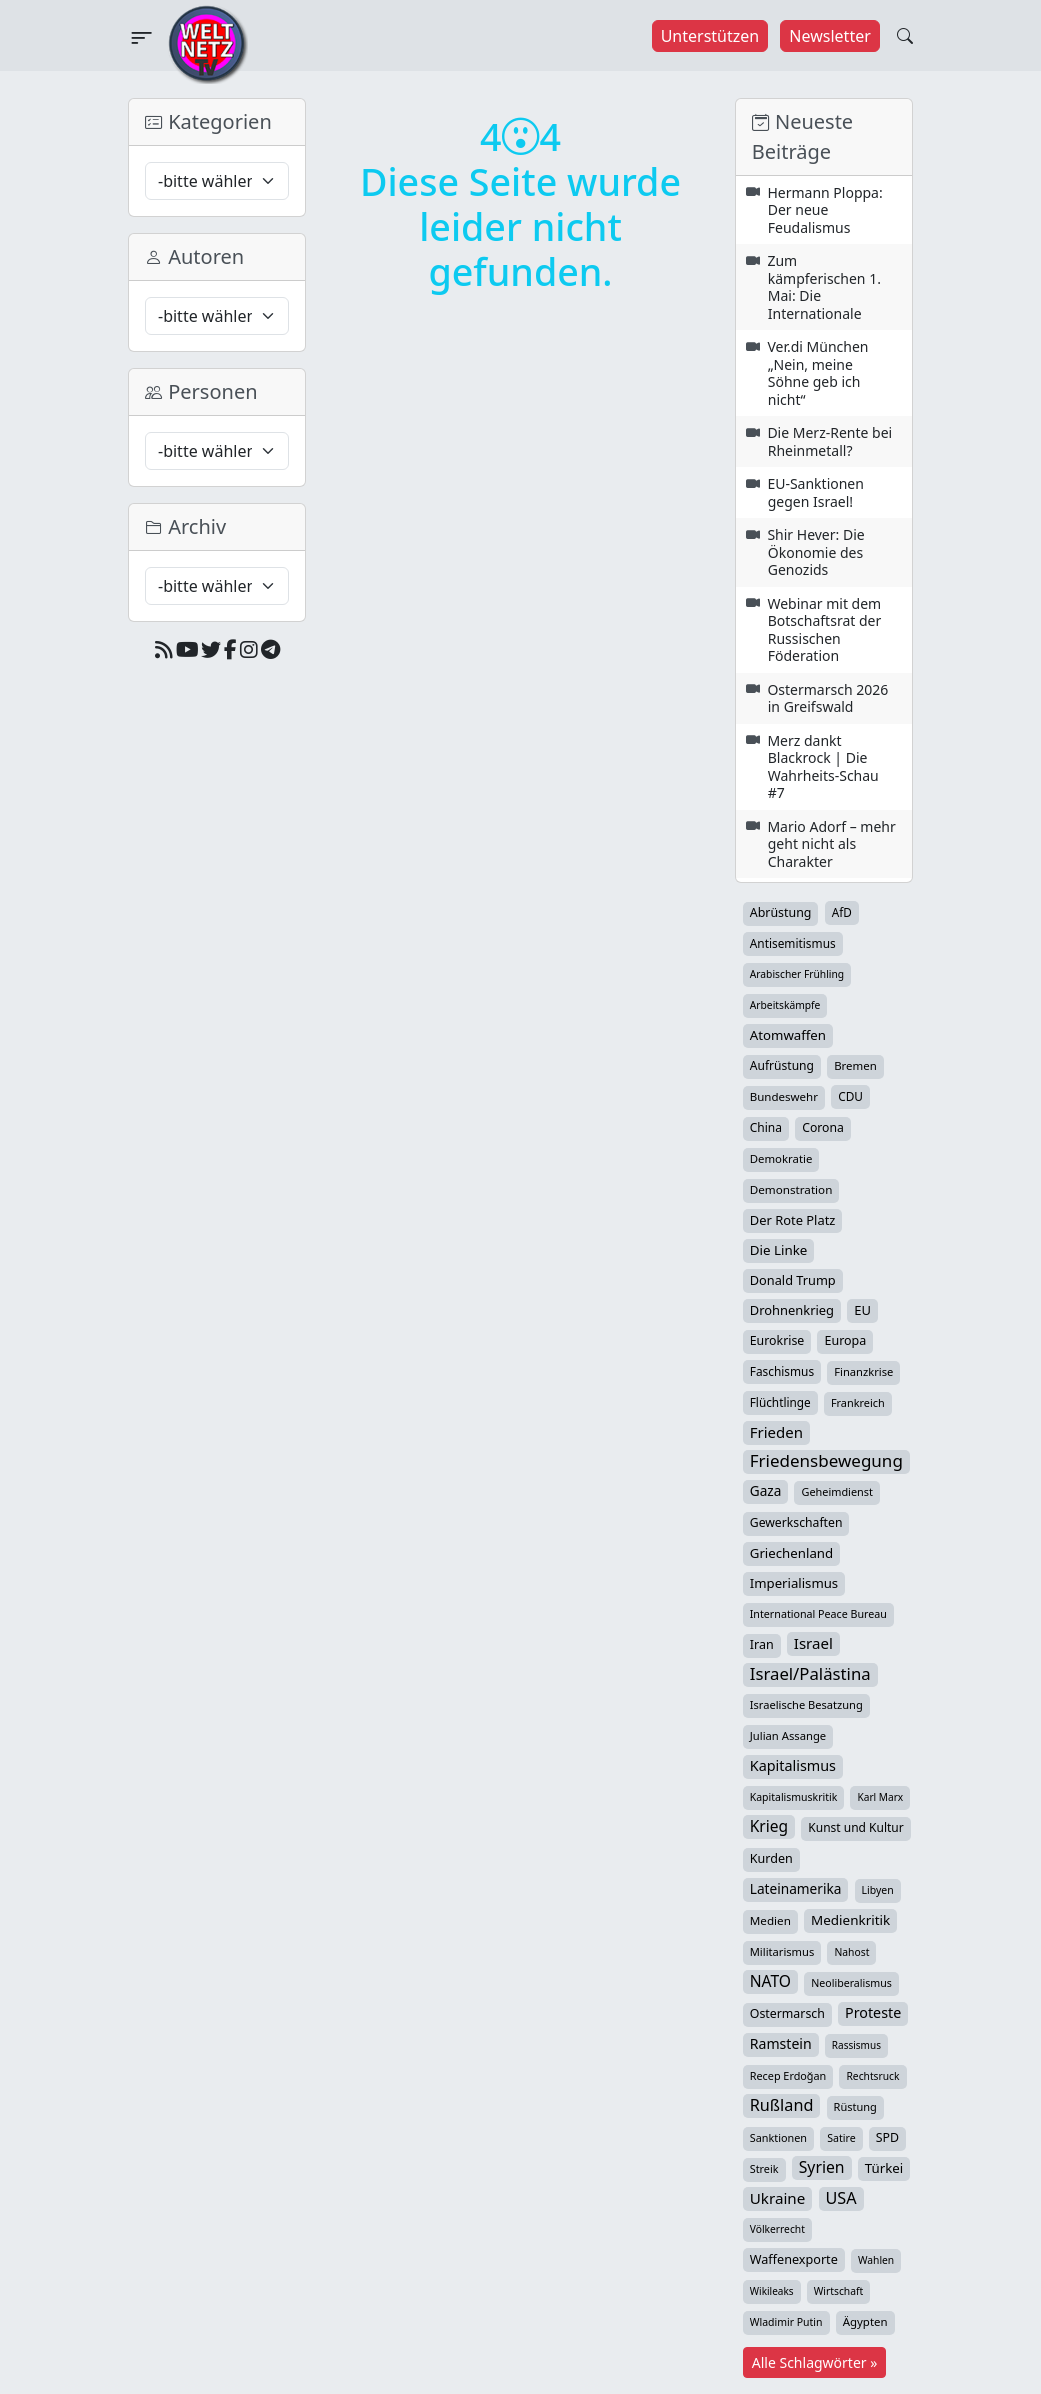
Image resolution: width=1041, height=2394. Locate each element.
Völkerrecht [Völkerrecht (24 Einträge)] (777, 2229)
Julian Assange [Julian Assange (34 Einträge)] (788, 1735)
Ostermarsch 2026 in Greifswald (827, 698)
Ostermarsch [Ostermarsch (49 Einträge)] (787, 2013)
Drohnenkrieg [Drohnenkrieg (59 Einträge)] (792, 1310)
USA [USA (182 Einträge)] (841, 2198)
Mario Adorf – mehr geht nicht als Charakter (831, 844)
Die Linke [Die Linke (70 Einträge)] (779, 1250)
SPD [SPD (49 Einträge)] (887, 2137)
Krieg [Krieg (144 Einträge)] (769, 1826)
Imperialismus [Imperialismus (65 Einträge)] (794, 1583)
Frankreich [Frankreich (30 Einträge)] (858, 1402)
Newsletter (829, 36)
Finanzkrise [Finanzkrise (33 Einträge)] (863, 1371)
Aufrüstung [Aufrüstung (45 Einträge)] (782, 1065)
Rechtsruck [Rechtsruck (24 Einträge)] (872, 2076)
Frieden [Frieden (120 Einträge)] (776, 1432)
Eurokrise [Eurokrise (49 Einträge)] (777, 1340)
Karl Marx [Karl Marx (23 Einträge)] (880, 1797)
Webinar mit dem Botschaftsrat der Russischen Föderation (824, 630)
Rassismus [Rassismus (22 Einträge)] (856, 2045)
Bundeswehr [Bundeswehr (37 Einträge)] (784, 1096)
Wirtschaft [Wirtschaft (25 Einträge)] (839, 2291)
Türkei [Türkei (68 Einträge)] (884, 2168)
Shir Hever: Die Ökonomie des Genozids (815, 552)
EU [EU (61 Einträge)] (862, 1310)
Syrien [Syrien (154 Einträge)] (822, 2167)
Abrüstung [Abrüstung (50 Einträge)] (781, 912)
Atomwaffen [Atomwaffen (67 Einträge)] (788, 1035)
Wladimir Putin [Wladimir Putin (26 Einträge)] (786, 2322)
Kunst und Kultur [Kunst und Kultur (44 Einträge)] (855, 1827)
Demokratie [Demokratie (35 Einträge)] (781, 1158)
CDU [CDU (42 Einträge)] (850, 1096)
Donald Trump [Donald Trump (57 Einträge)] (793, 1280)
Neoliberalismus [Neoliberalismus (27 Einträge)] (851, 1983)
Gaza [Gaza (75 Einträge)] (766, 1490)
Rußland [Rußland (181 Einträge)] (782, 2105)
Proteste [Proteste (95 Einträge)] (873, 2012)
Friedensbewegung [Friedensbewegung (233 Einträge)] (826, 1461)
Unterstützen (710, 36)
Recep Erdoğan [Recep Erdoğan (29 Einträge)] (788, 2075)
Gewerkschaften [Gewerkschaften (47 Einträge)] (796, 1522)
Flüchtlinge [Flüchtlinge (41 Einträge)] (780, 1402)
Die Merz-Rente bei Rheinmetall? (829, 441)
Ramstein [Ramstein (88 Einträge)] (781, 2043)
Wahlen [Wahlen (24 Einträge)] (876, 2260)
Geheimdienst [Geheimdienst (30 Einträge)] (836, 1491)
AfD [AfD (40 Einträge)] (842, 912)
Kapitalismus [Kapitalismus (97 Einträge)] (793, 1765)
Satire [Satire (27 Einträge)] (841, 2138)
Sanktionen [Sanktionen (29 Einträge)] (778, 2137)
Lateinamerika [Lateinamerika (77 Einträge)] (796, 1888)
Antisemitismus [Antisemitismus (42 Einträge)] (793, 943)
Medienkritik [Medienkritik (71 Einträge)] (850, 1920)
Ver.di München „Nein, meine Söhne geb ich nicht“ (817, 373)
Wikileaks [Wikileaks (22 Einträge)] (772, 2291)
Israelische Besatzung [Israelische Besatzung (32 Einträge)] (806, 1704)
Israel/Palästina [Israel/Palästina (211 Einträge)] (810, 1674)
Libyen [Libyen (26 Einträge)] (878, 1890)
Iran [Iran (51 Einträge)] (762, 1644)
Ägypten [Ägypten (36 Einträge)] (865, 2321)
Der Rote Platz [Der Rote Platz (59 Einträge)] (793, 1220)
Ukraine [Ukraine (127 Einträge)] (778, 2198)
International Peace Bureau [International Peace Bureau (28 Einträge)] (818, 1614)
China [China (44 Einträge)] (766, 1127)
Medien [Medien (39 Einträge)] (770, 1920)
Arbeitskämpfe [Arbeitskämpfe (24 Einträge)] (785, 1005)
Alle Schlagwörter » (815, 2362)
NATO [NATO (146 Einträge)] (770, 1981)
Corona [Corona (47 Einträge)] (823, 1127)
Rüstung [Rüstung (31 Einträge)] (855, 2106)
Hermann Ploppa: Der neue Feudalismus (824, 210)
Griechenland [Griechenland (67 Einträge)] (791, 1553)
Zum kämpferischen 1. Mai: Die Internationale (824, 287)
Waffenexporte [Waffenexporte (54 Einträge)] (794, 2259)
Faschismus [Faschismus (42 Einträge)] (782, 1371)
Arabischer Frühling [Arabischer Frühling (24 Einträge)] (797, 974)
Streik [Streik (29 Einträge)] (764, 2168)
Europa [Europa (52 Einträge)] (845, 1340)
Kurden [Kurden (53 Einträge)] (771, 1858)
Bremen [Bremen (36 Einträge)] (855, 1065)
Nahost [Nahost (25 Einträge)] (851, 1952)
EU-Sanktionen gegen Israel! (815, 492)
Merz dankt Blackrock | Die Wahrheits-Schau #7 (822, 767)
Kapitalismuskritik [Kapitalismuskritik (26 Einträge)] (794, 1797)
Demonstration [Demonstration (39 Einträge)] (791, 1189)
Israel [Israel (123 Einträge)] (813, 1643)
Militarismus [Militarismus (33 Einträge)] (782, 1951)
